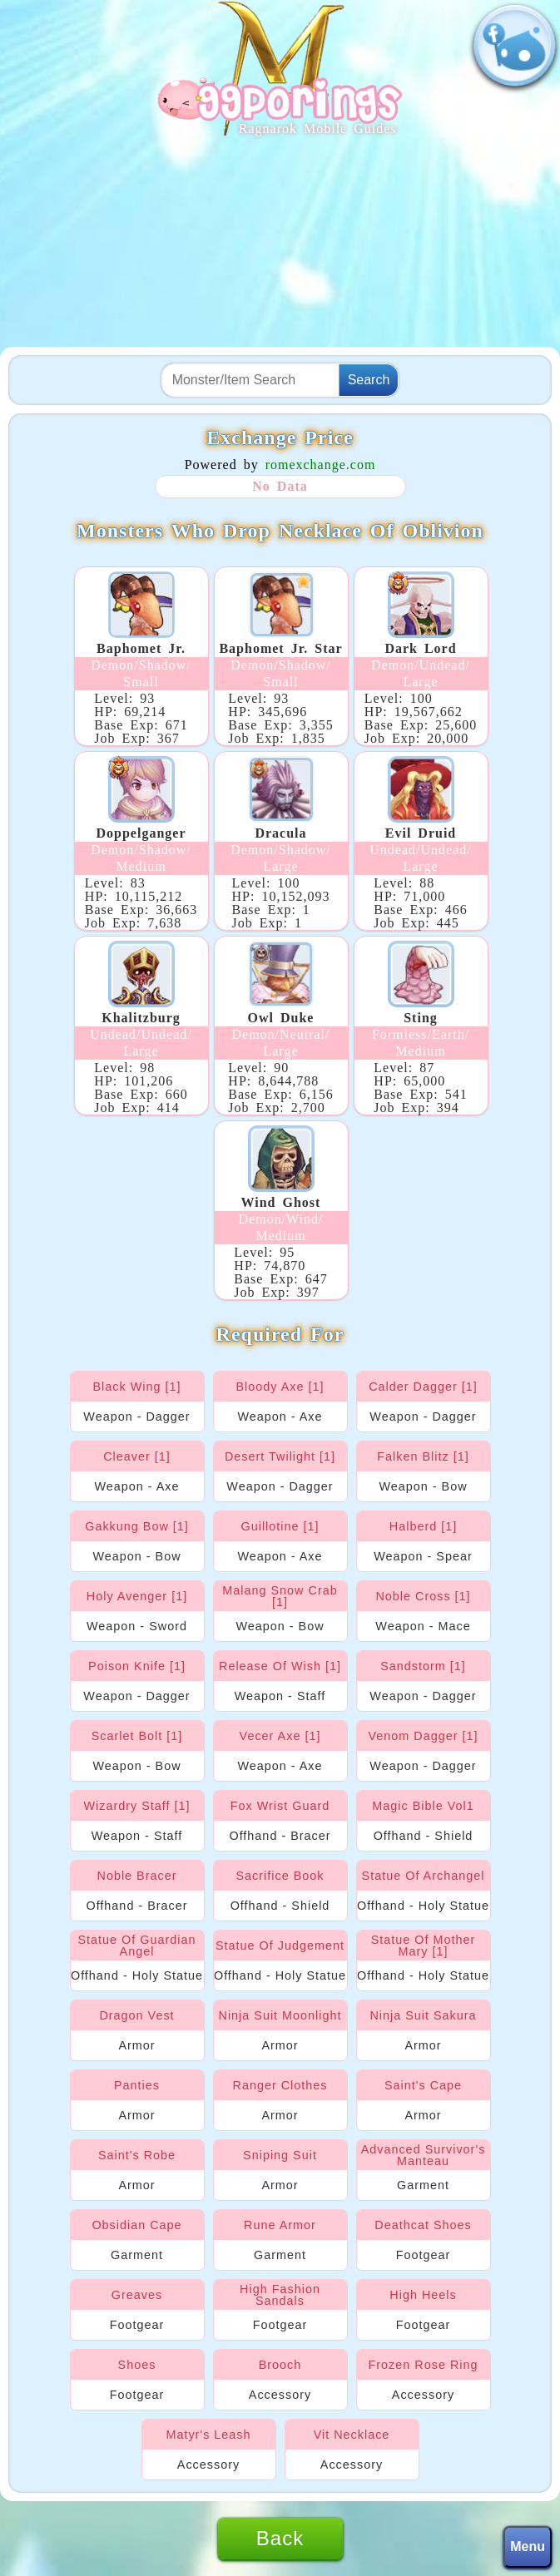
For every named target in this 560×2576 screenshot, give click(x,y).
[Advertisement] (280, 243)
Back (280, 2538)
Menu (527, 2546)
